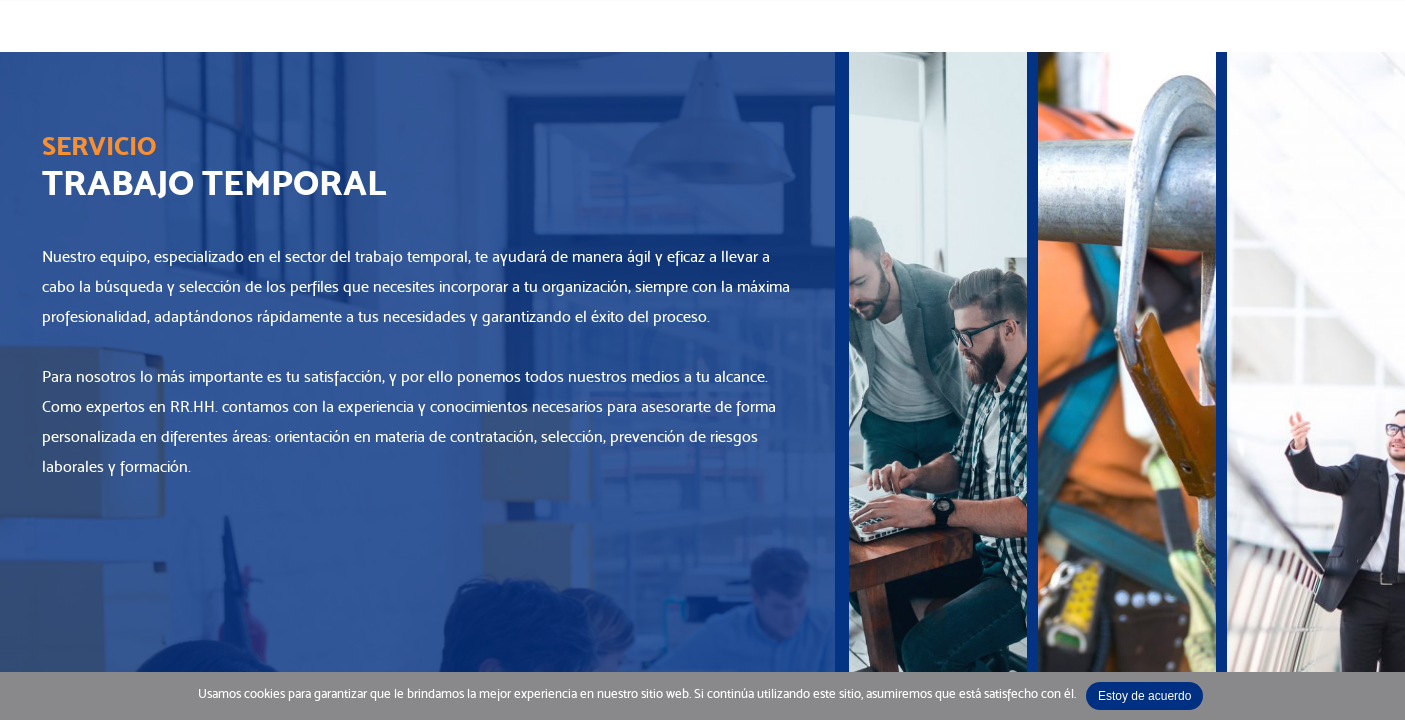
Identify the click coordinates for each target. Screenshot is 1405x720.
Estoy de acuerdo (1144, 696)
